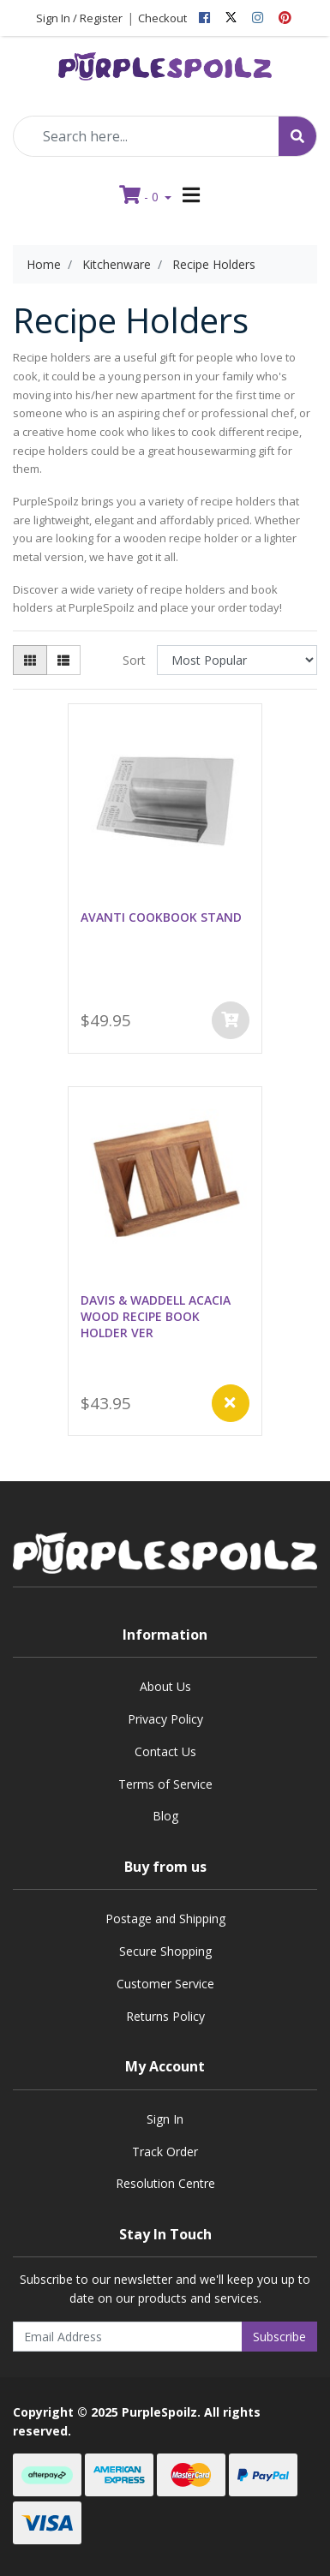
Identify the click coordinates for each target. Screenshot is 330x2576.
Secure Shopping (165, 1951)
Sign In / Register (79, 18)
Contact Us (165, 1751)
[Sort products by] (237, 660)
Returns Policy (165, 2016)
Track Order (165, 2151)
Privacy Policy (165, 1719)
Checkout (162, 18)
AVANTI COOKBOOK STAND (161, 917)
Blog (165, 1816)
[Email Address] (128, 2337)
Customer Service (165, 1983)
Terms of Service (165, 1784)
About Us (165, 1686)
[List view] (63, 660)
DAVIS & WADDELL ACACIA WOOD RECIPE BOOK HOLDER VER (156, 1316)
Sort (134, 660)
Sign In (165, 2119)
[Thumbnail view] (30, 660)
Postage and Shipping (165, 1918)
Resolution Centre (165, 2183)
